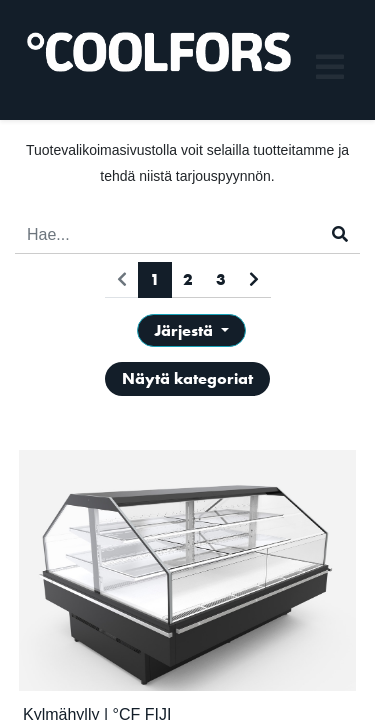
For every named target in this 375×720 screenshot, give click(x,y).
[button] (191, 330)
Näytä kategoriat (187, 378)
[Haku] (340, 235)
